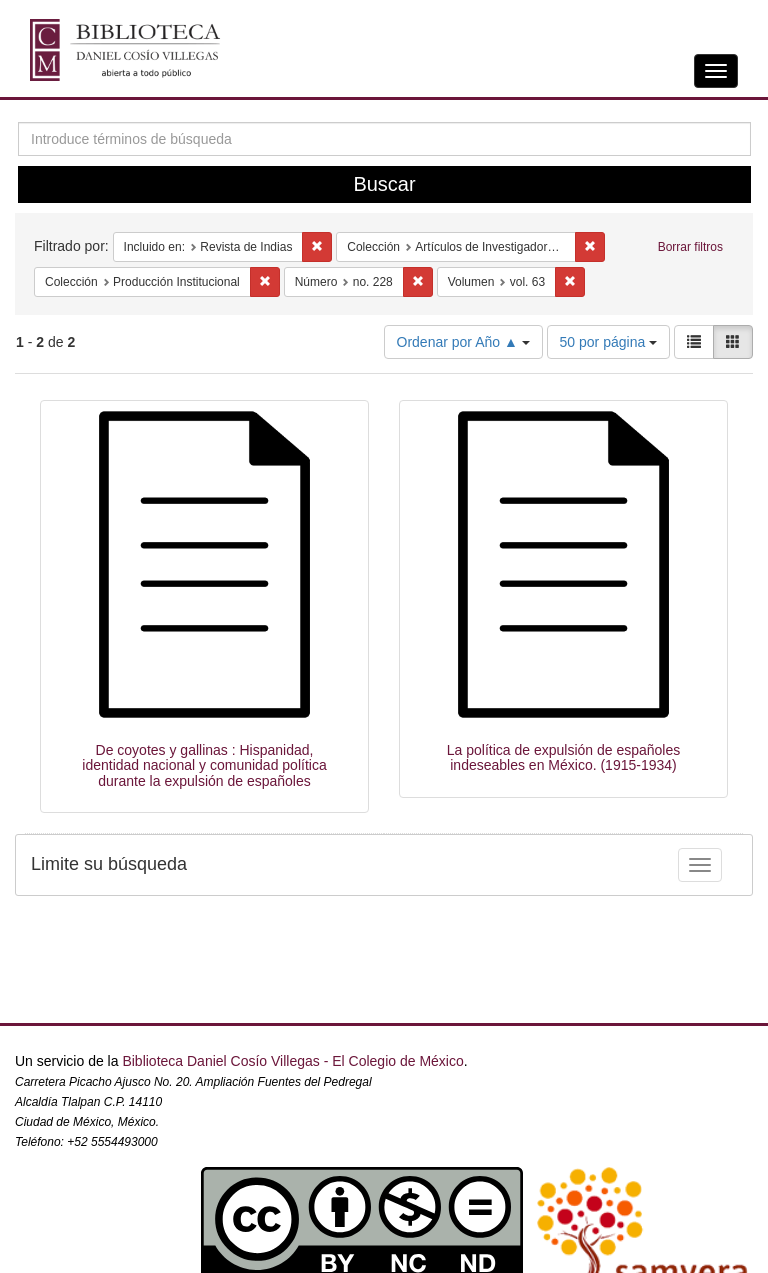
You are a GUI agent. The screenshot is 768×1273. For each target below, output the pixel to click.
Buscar (384, 184)
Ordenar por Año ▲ (463, 342)
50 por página (609, 342)
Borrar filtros (690, 247)
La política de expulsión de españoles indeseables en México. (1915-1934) (564, 757)
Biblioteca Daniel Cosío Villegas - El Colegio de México (292, 1061)
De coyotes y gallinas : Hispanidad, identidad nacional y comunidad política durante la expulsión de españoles (204, 765)
